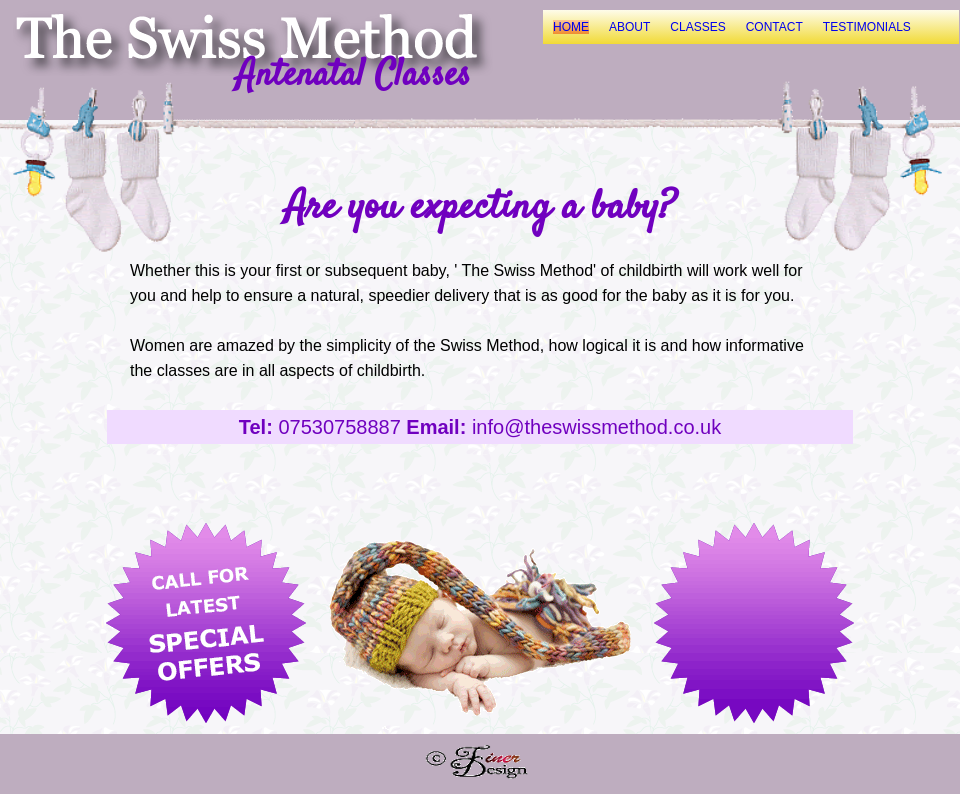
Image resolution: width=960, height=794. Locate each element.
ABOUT (629, 27)
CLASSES (697, 27)
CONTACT (774, 27)
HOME (571, 27)
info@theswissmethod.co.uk (596, 427)
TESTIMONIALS (867, 27)
